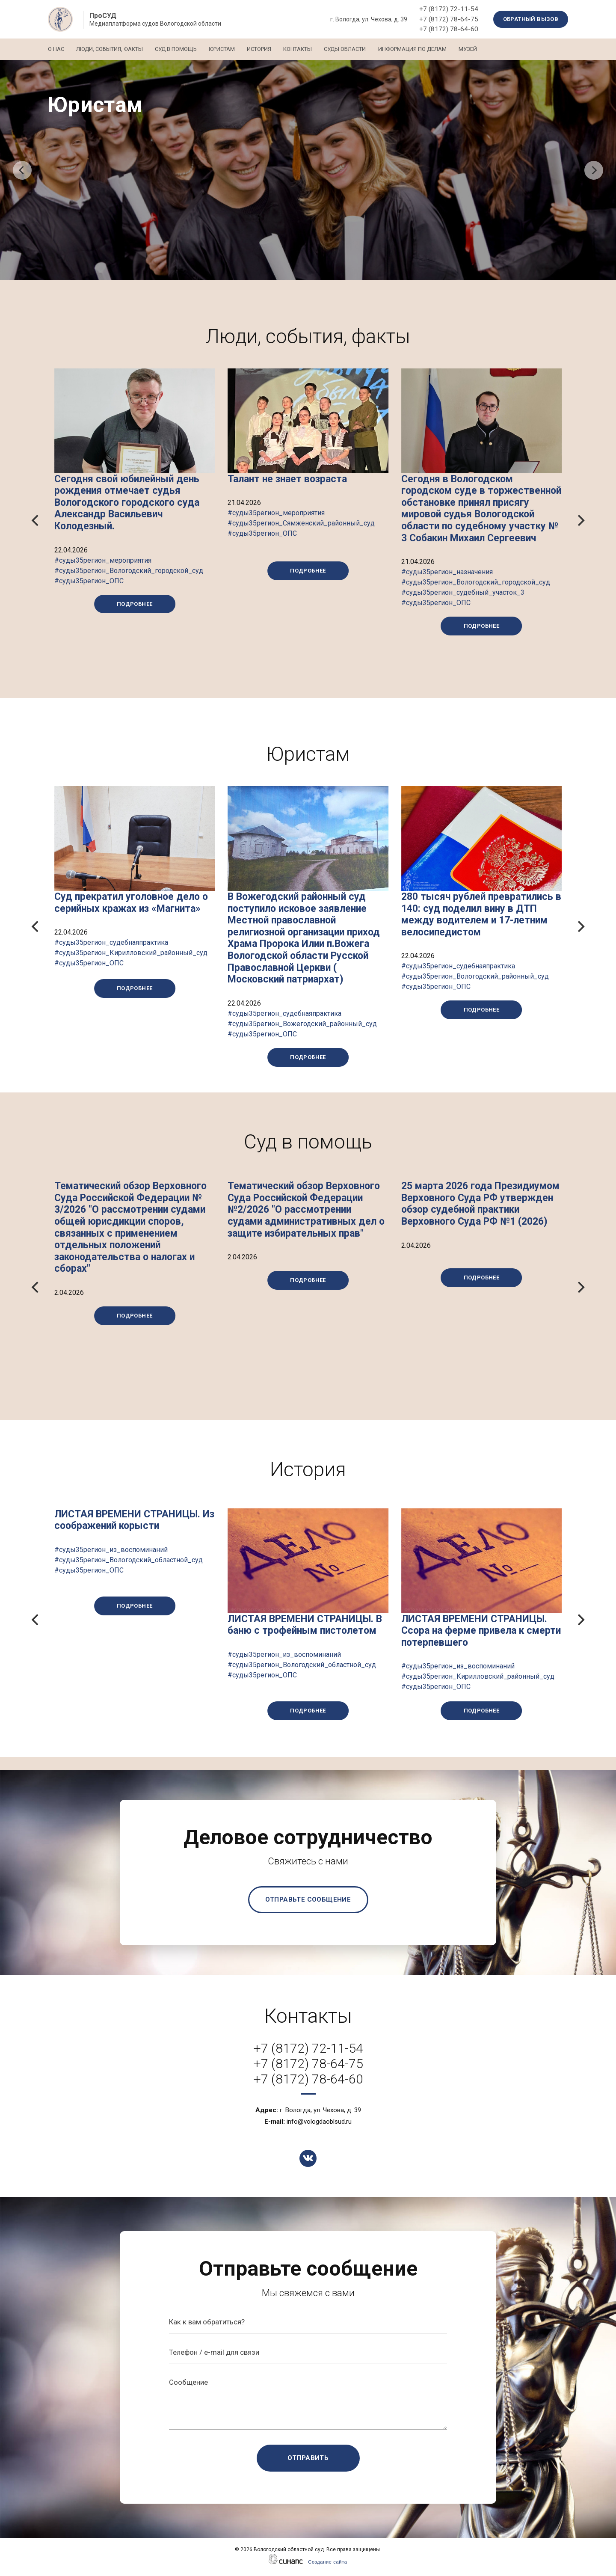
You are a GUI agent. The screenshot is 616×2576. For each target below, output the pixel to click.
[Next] (593, 170)
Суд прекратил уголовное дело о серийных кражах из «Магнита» (131, 902)
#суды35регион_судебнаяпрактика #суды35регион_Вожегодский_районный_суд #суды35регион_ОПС (302, 1023)
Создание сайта (327, 2561)
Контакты (312, 49)
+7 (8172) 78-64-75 (448, 19)
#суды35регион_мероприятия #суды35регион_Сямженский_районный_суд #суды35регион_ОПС (301, 523)
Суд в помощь (182, 49)
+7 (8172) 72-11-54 (448, 9)
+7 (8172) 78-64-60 (448, 29)
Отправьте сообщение (308, 1899)
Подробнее (135, 604)
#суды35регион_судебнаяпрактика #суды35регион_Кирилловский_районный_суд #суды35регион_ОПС (130, 952)
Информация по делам (433, 49)
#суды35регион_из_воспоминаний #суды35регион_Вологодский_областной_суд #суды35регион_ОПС (128, 1560)
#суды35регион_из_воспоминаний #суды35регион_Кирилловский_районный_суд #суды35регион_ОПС (477, 1676)
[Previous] (22, 170)
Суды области (363, 49)
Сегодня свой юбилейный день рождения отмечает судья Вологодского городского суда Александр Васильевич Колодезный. (126, 502)
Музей (491, 49)
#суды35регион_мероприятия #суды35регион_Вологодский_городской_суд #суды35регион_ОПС (128, 570)
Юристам (231, 49)
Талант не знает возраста (287, 479)
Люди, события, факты (112, 49)
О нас (56, 49)
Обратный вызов (531, 19)
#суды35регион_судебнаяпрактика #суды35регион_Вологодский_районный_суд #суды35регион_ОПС (475, 976)
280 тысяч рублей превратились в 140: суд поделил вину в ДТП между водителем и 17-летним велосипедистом (481, 914)
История (271, 49)
